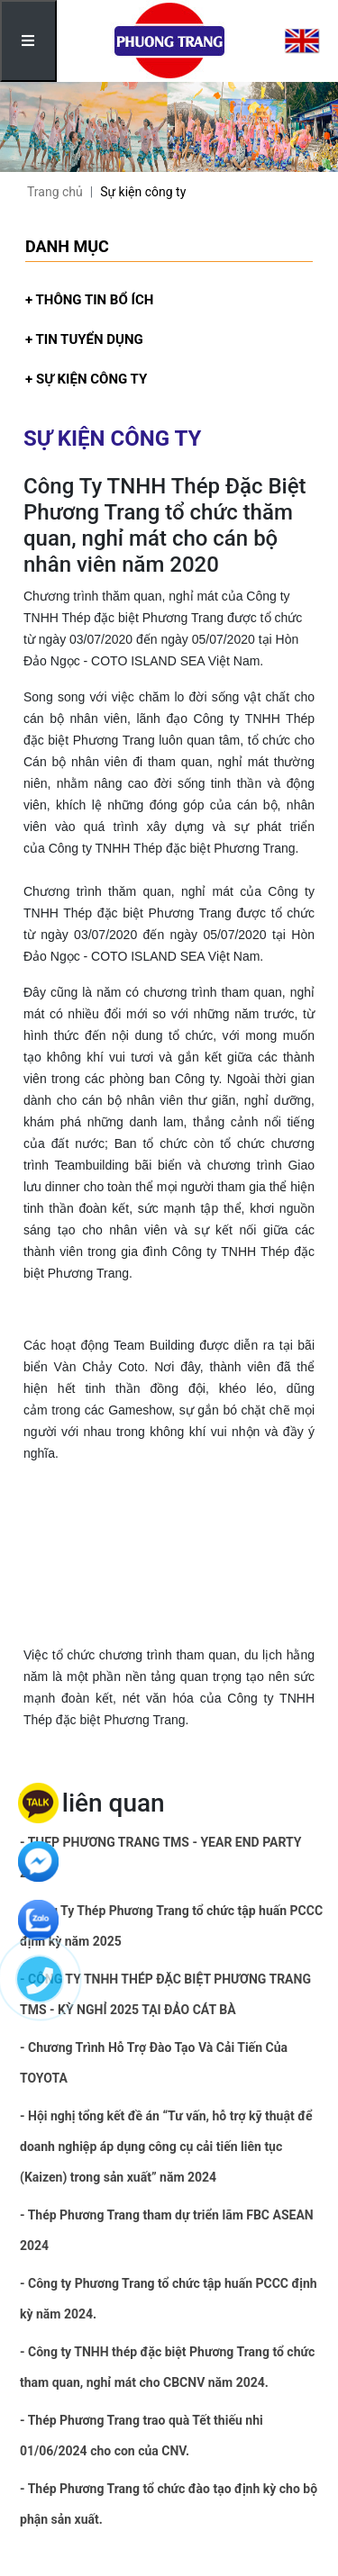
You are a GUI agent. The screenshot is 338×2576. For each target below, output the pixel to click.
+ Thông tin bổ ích (89, 300)
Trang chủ (55, 192)
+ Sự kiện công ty (86, 379)
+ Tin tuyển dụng (84, 339)
